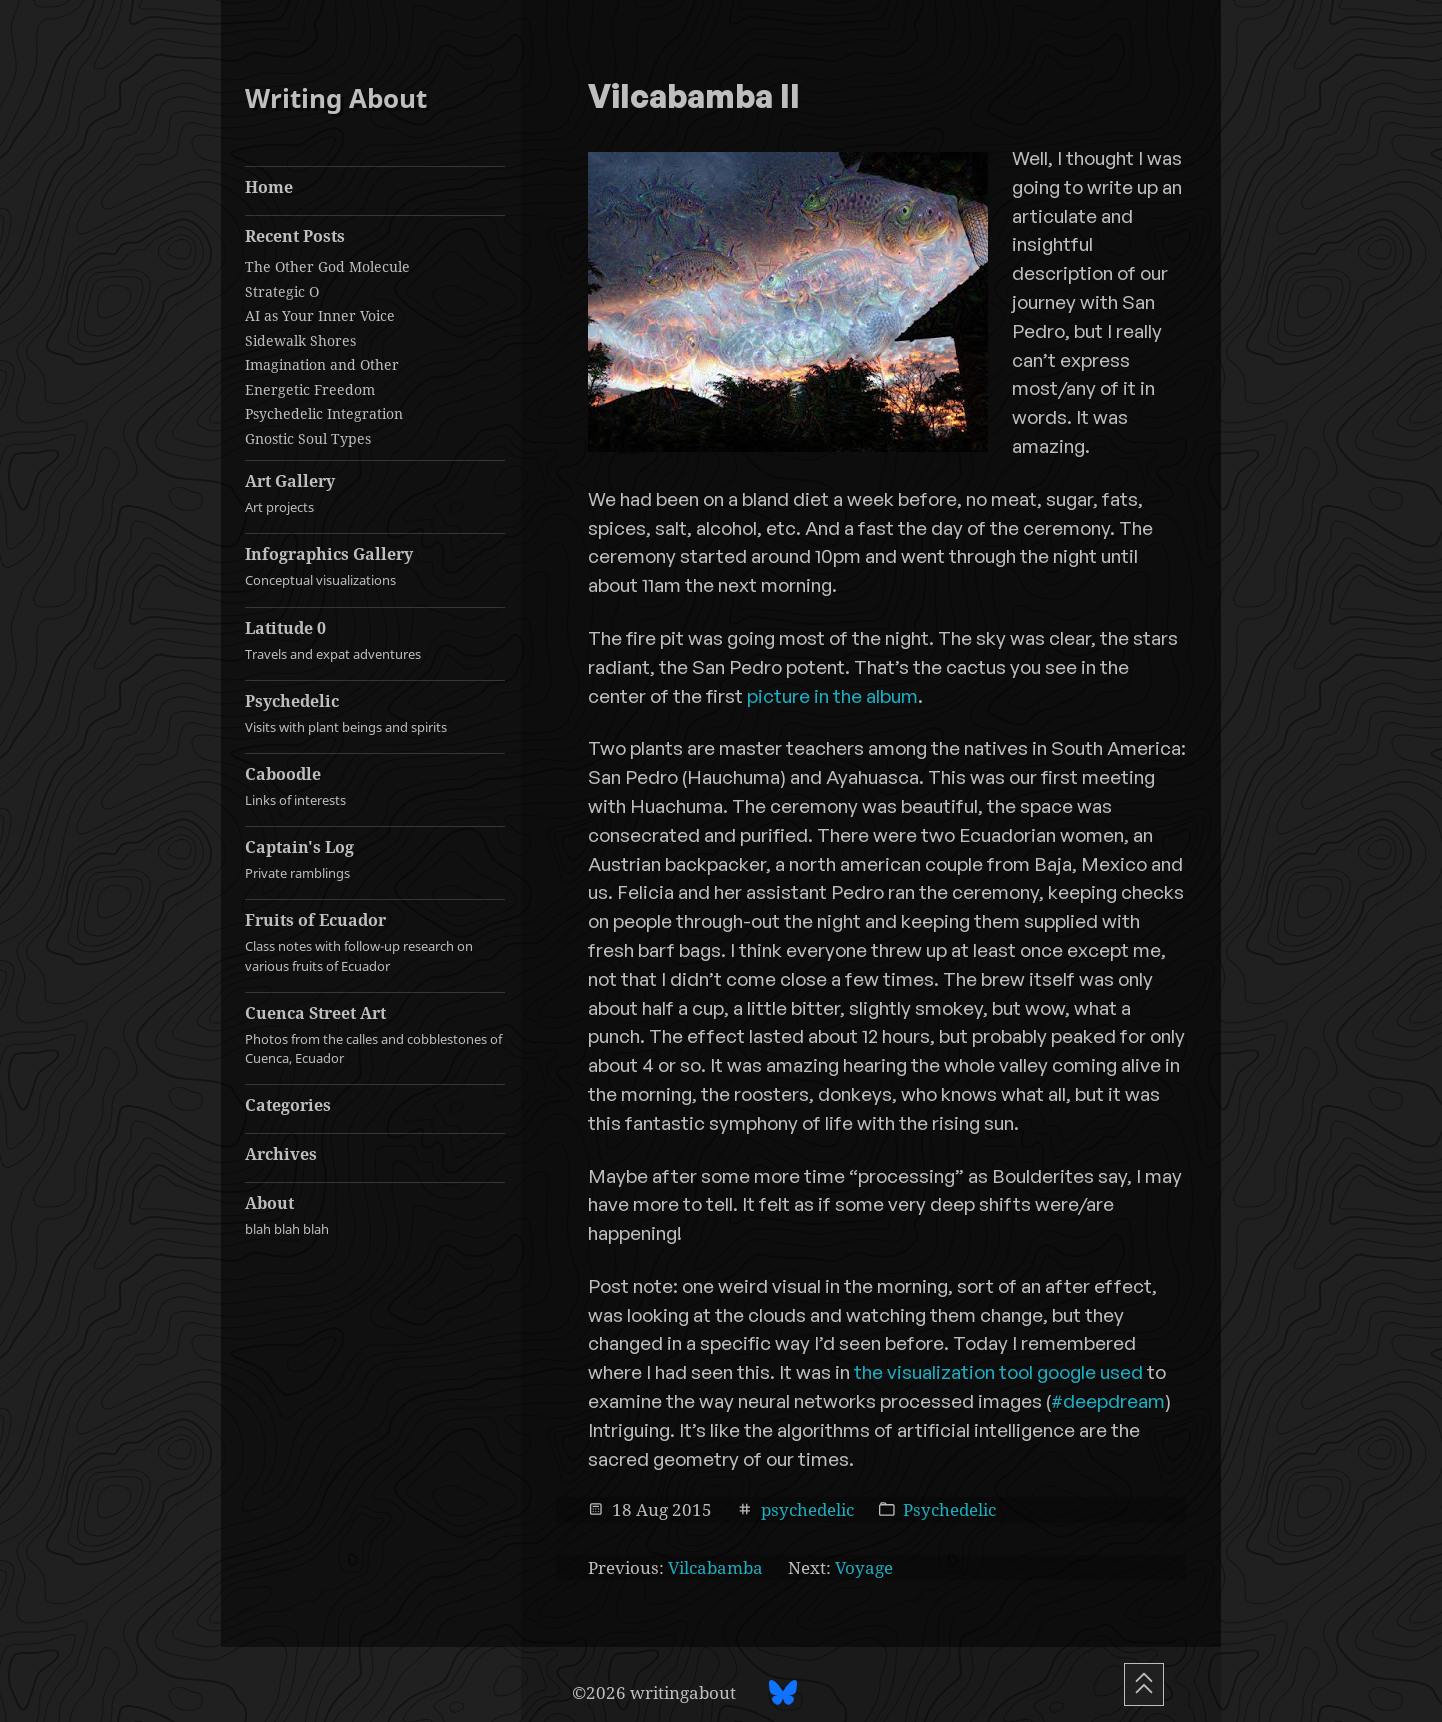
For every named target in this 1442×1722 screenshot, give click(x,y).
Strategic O (282, 291)
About (375, 1215)
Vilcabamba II (694, 98)
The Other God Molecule (327, 266)
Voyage (864, 1567)
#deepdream (1108, 1401)
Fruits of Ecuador (375, 942)
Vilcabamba (715, 1567)
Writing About (336, 98)
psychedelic (807, 1509)
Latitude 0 (375, 640)
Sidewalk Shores (300, 340)
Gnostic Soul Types (308, 438)
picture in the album (832, 696)
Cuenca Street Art (375, 1035)
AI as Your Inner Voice (320, 315)
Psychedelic (375, 713)
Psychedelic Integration (324, 413)
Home (269, 187)
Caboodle (375, 786)
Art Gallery (375, 493)
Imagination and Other (322, 364)
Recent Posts (295, 236)
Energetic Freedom (310, 389)
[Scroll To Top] (1144, 1684)
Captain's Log (375, 859)
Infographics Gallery (375, 566)
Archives (281, 1154)
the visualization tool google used (998, 1372)
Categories (288, 1105)
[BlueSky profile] (783, 1692)
